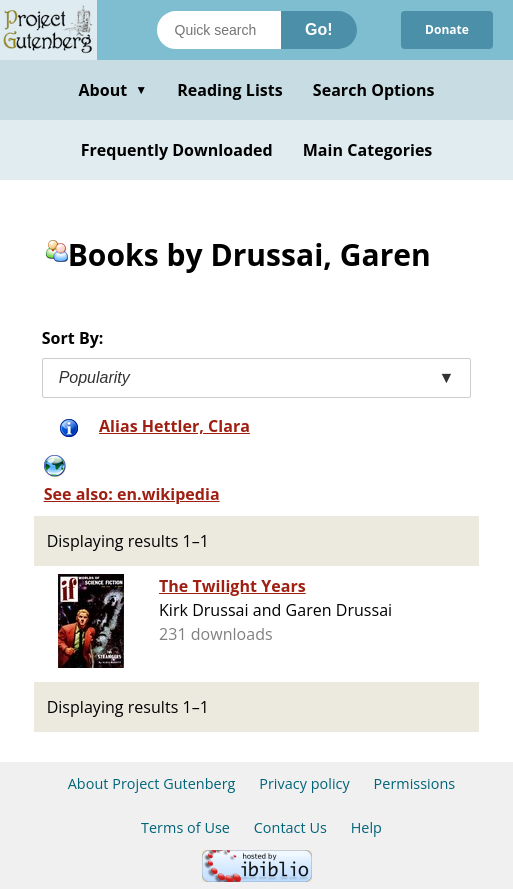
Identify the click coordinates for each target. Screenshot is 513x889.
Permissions (415, 783)
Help (366, 827)
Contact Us (290, 827)
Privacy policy (304, 783)
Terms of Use (185, 827)
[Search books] (219, 30)
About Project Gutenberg (152, 783)
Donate (447, 29)
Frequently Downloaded (177, 150)
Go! (319, 29)
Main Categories (368, 150)
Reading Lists (230, 90)
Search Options (374, 90)
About (112, 90)
